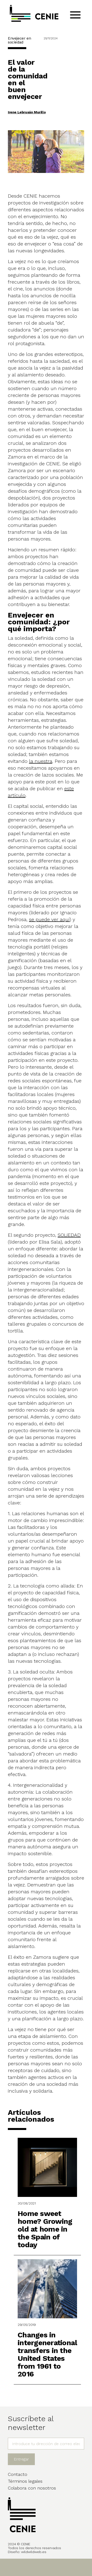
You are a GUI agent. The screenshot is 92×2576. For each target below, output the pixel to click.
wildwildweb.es (33, 2552)
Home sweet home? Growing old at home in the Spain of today (45, 2229)
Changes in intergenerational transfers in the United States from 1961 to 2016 (47, 2354)
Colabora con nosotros (32, 2488)
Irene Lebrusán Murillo (27, 112)
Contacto (17, 2474)
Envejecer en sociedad (19, 40)
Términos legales (25, 2481)
